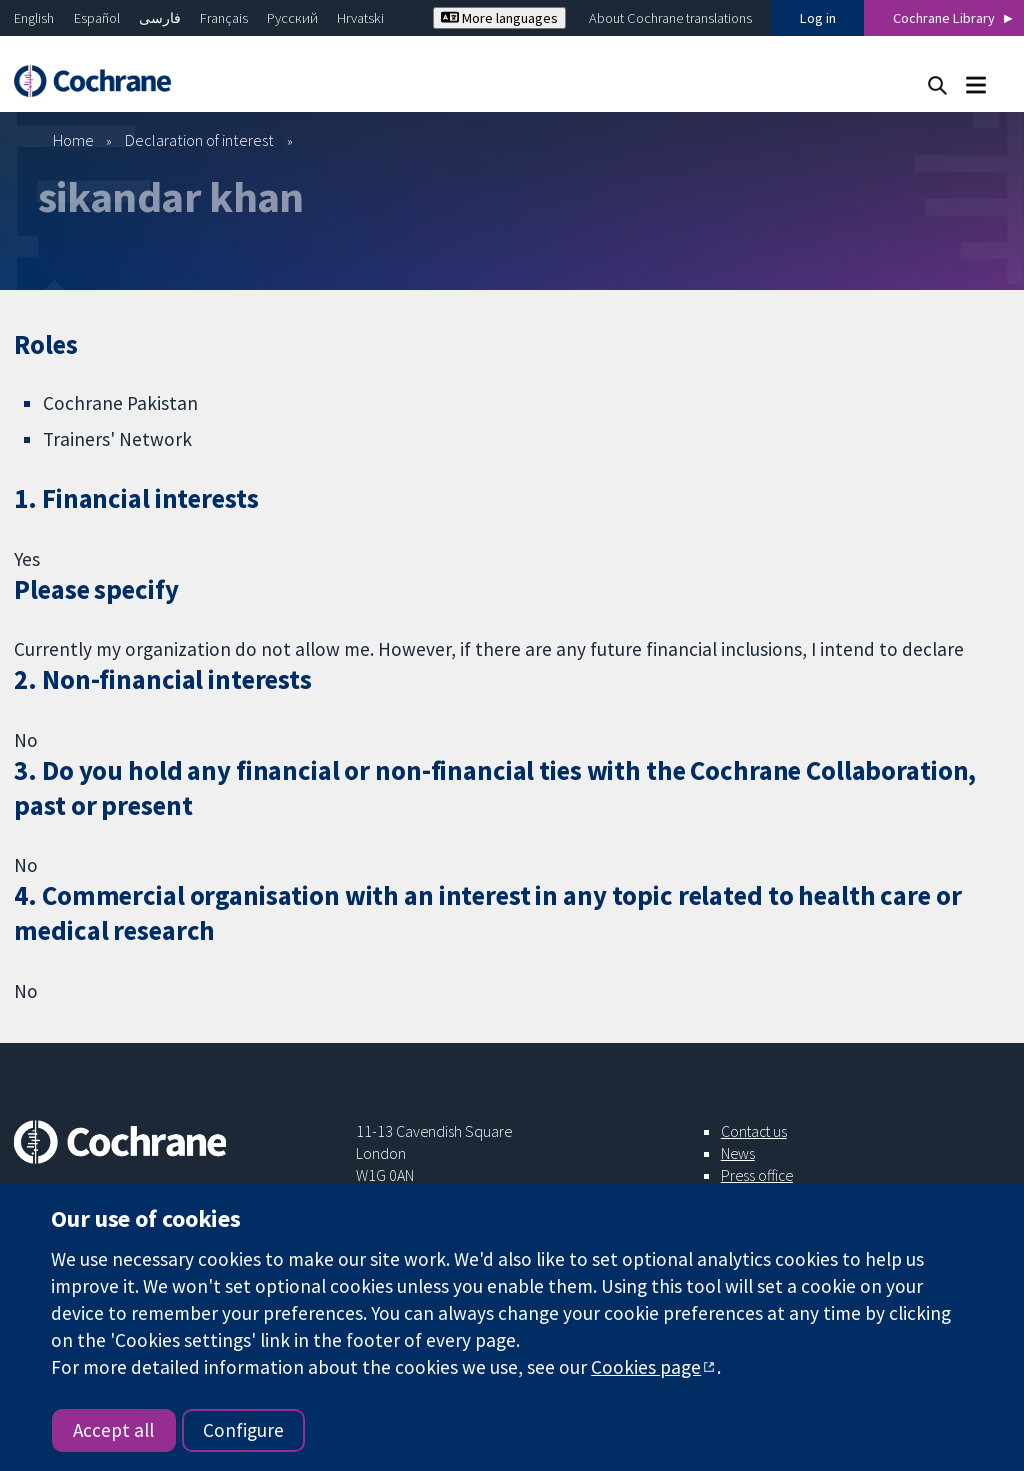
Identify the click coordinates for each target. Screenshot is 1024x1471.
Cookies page (646, 1367)
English (34, 18)
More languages (499, 18)
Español (97, 18)
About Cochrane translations (670, 18)
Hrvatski (360, 18)
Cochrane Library (944, 18)
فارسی (160, 18)
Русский (292, 18)
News (738, 1153)
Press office (757, 1175)
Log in (818, 18)
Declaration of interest (199, 140)
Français (224, 18)
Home (73, 140)
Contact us (754, 1131)
